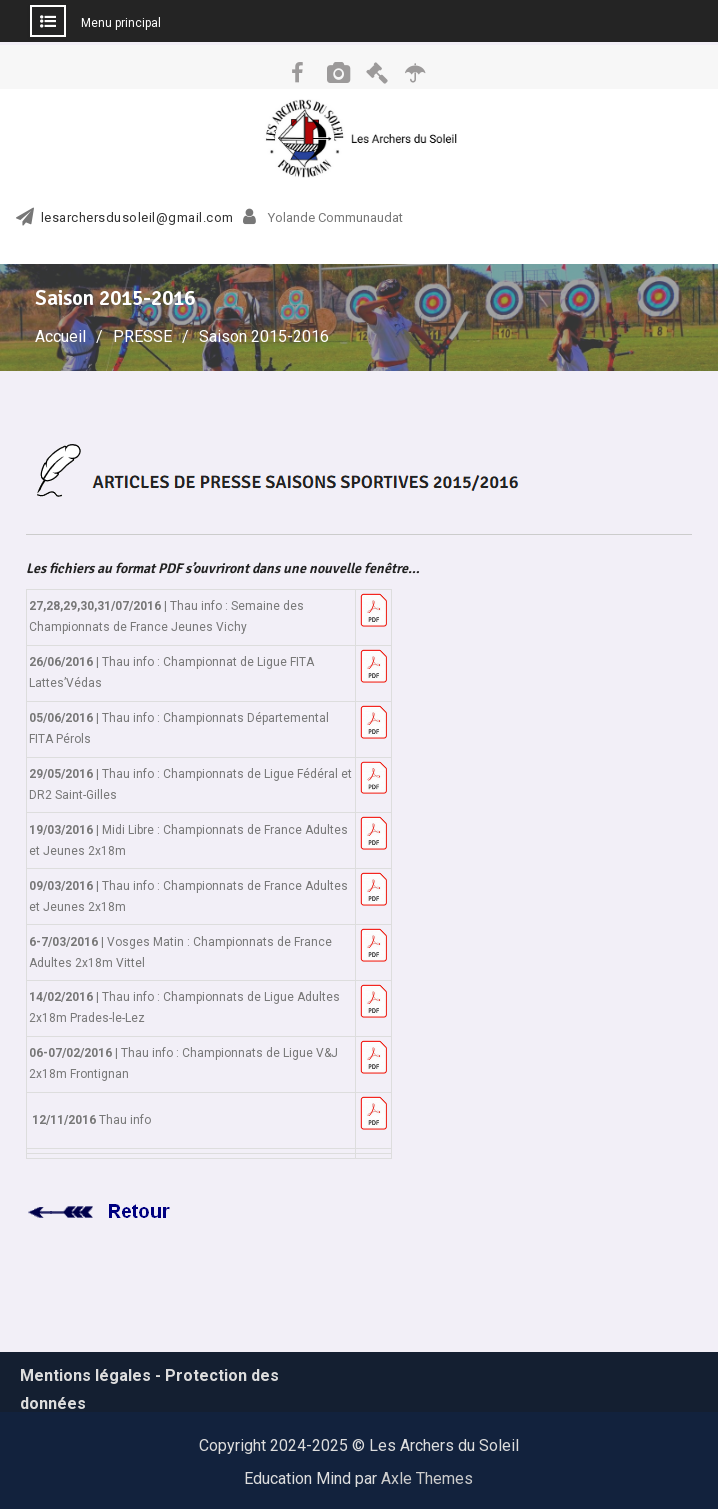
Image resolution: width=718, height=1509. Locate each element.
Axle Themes (427, 1478)
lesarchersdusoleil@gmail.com (137, 218)
